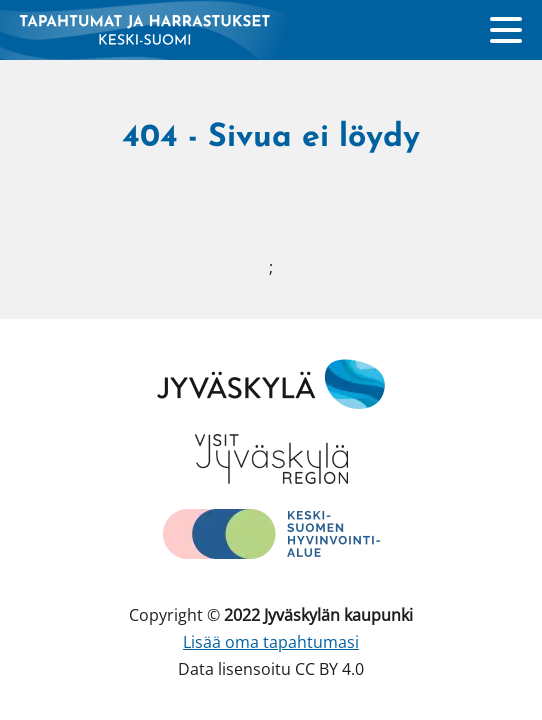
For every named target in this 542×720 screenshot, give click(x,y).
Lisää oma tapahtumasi (271, 642)
